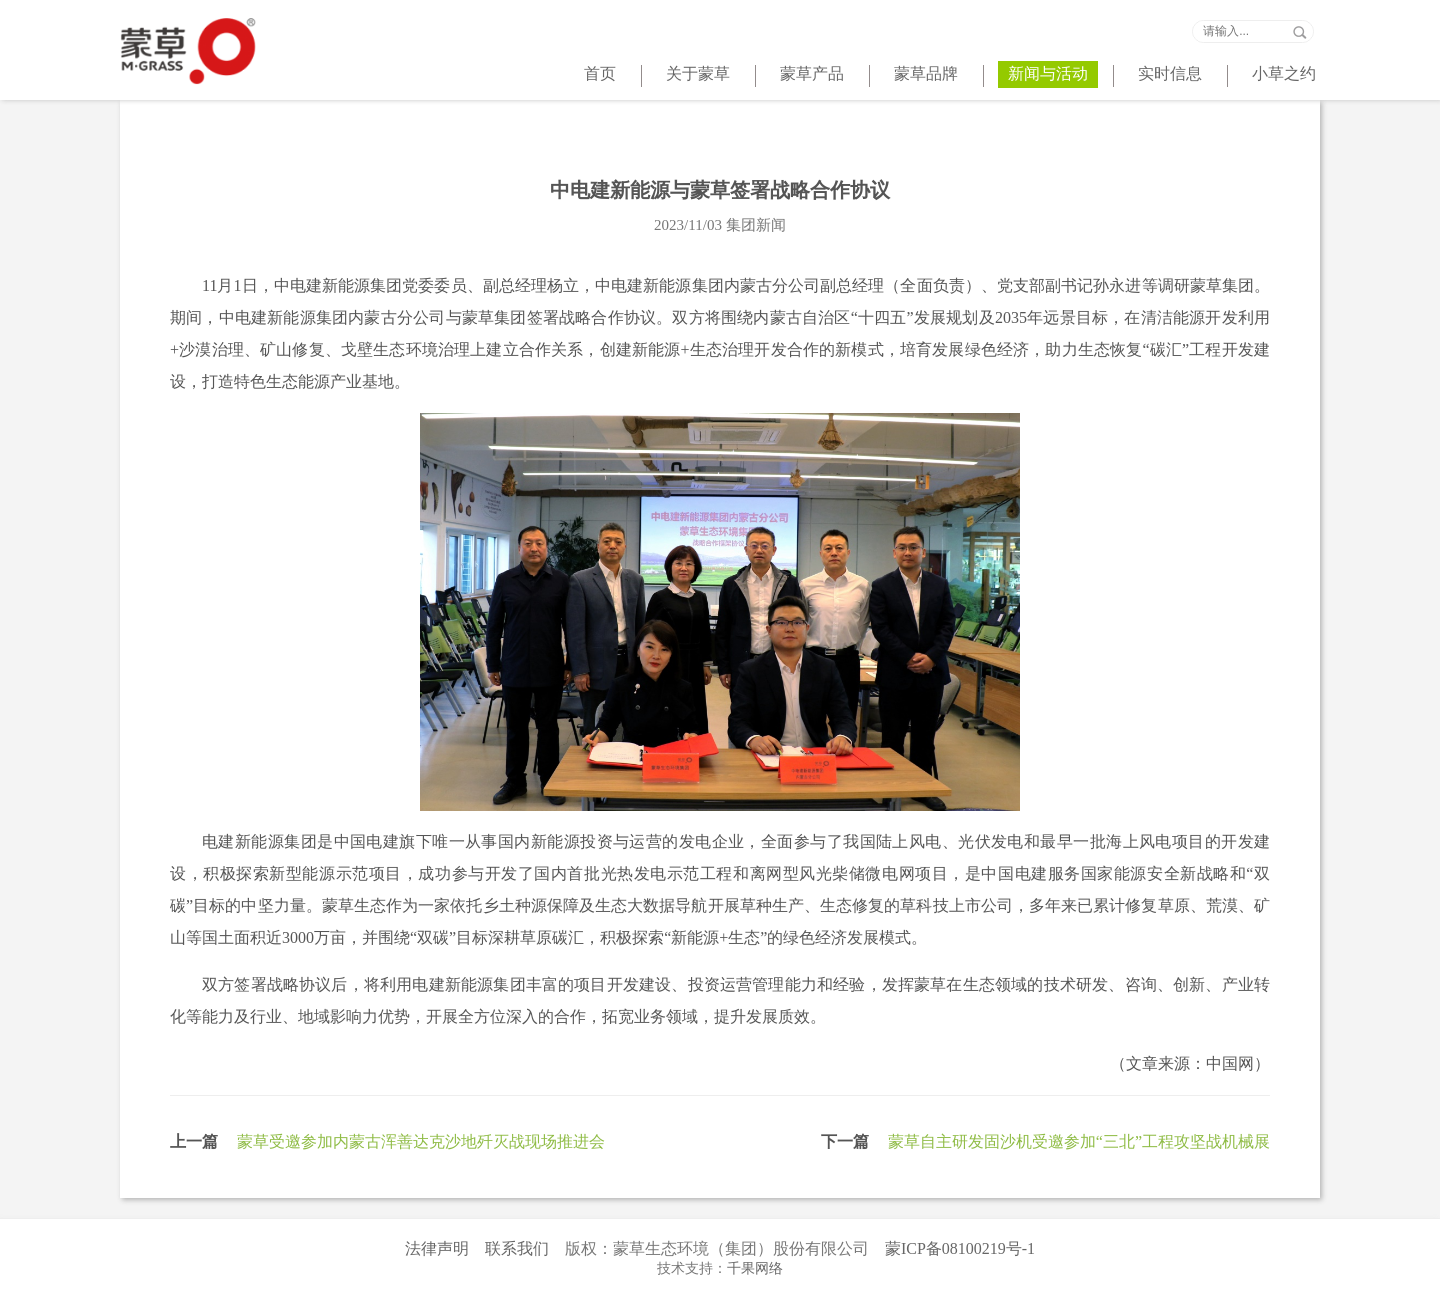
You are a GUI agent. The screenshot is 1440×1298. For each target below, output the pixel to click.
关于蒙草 (698, 73)
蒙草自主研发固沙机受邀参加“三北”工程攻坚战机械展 (1079, 1141)
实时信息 (1170, 73)
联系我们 (517, 1248)
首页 (600, 73)
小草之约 (1284, 73)
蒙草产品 (812, 73)
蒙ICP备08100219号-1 (960, 1248)
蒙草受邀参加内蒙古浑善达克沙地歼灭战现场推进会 (421, 1141)
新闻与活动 (1048, 73)
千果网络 (755, 1268)
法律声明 (437, 1248)
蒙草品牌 (926, 73)
